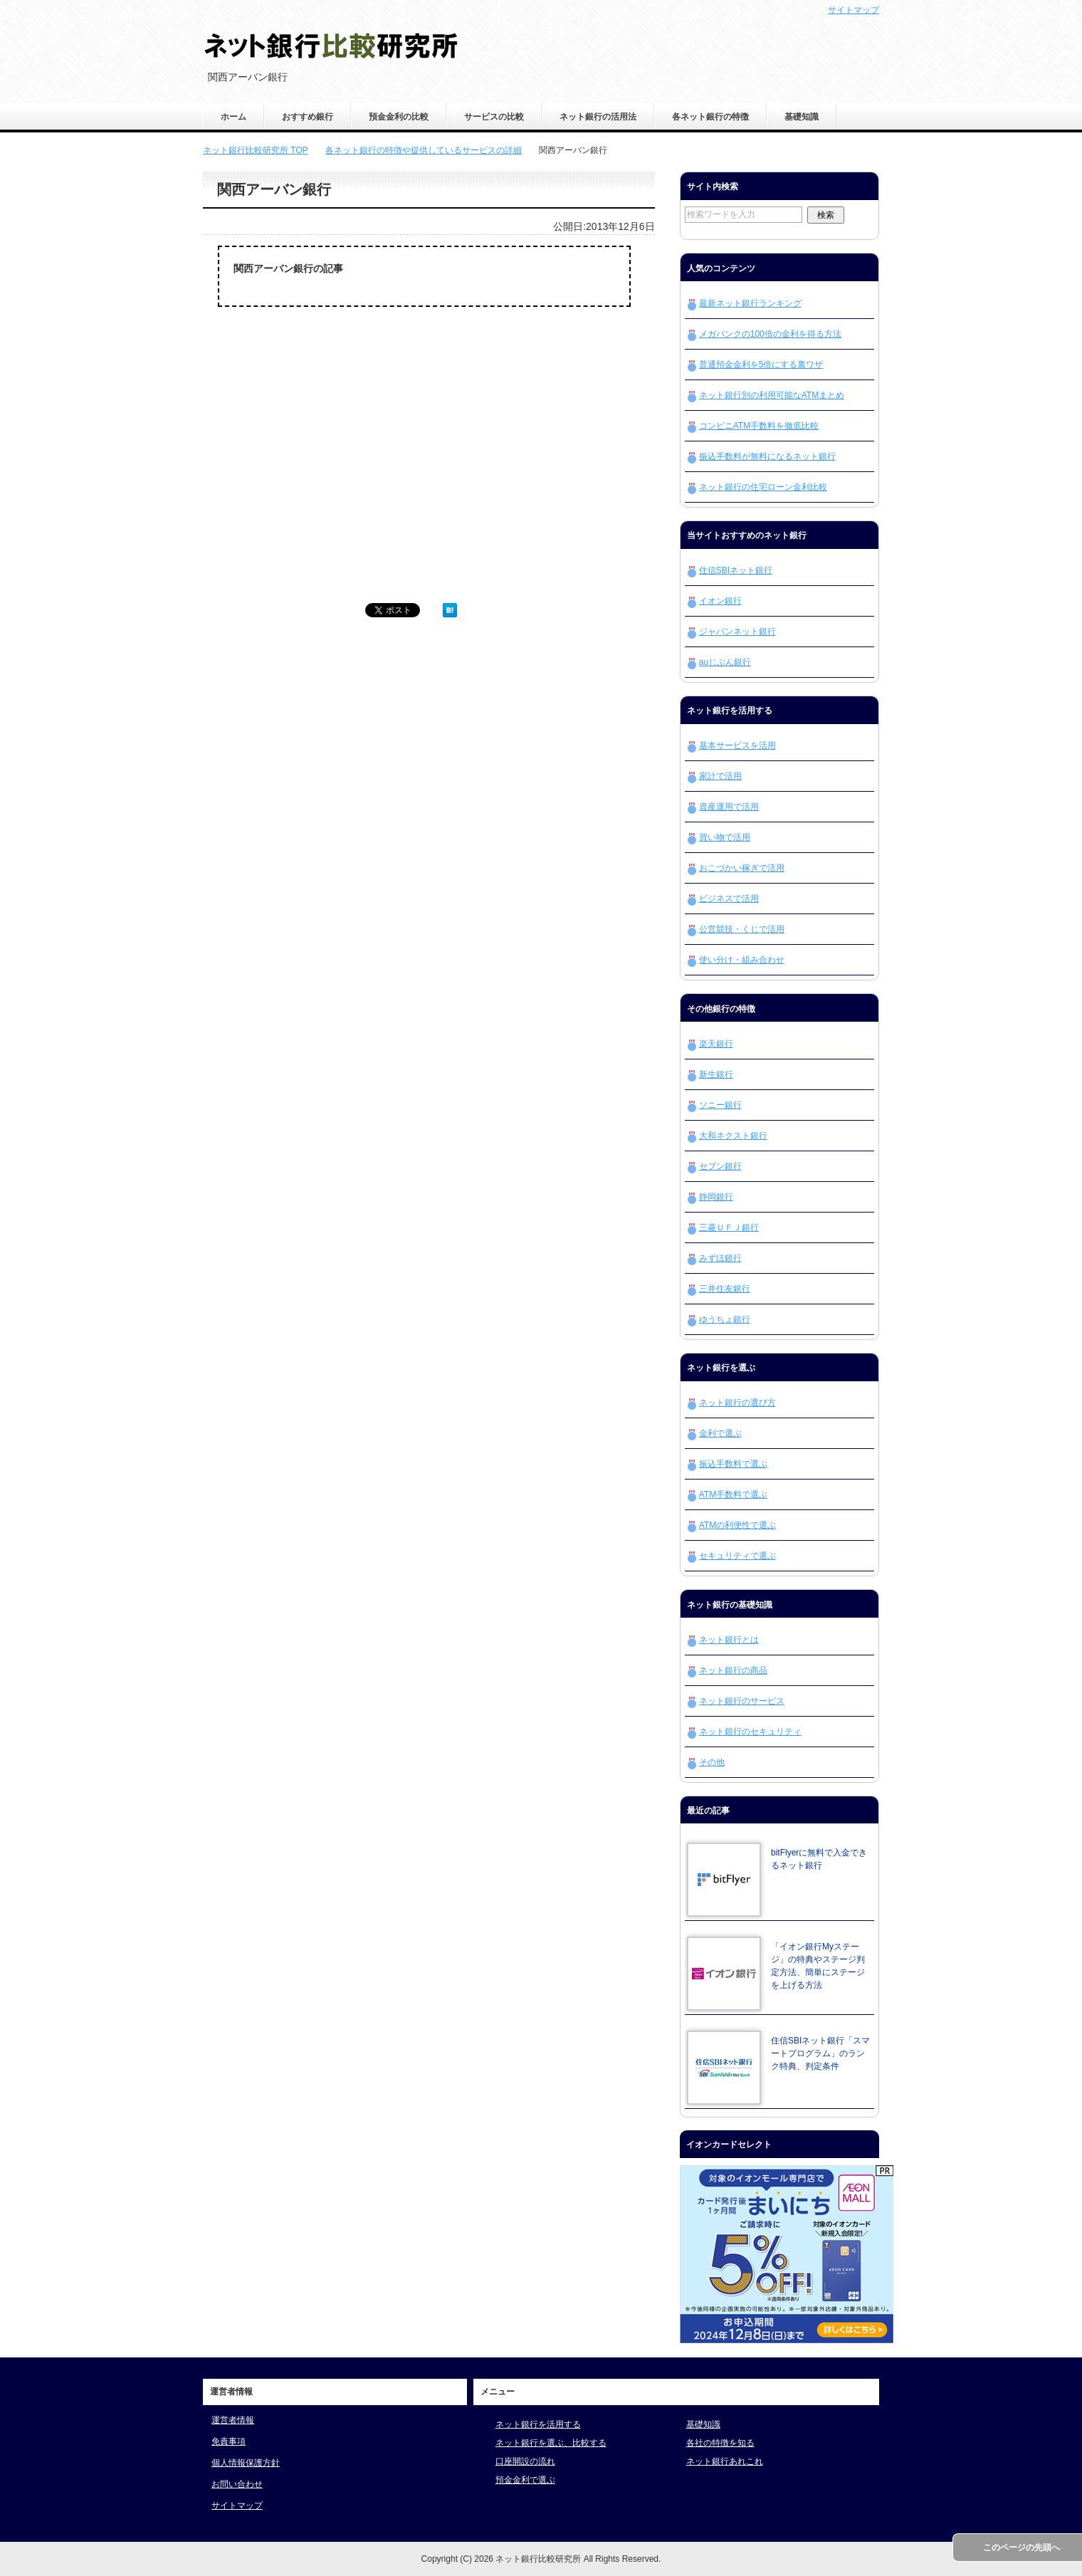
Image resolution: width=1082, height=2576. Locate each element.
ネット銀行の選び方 (737, 1403)
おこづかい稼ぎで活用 (741, 868)
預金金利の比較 (399, 117)
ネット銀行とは (729, 1640)
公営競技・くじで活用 (741, 929)
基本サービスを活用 (737, 745)
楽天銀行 (716, 1044)
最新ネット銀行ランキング (750, 303)
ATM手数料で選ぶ (733, 1494)
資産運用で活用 (729, 807)
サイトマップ (237, 2505)
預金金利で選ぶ (525, 2480)
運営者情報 (232, 2420)
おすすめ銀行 (307, 117)
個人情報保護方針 (245, 2463)
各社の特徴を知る (720, 2443)
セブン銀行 (720, 1166)
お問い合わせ (237, 2484)
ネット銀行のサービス (741, 1701)
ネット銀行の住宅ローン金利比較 (763, 487)
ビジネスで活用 (729, 899)
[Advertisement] (317, 476)
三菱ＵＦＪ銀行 (729, 1227)
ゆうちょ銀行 (724, 1319)
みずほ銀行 (720, 1258)
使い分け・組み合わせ (741, 960)
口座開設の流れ (525, 2461)
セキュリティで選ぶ (737, 1556)
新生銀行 (716, 1074)
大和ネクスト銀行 (733, 1136)
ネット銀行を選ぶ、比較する (550, 2443)
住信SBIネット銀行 (735, 570)
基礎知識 (801, 117)
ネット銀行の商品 (733, 1670)
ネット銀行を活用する (538, 2424)
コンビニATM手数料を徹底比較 (759, 426)
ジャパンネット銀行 (737, 632)
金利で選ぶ (720, 1433)
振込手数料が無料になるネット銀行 (767, 456)
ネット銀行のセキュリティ (750, 1732)
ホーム (233, 117)
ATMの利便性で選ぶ (737, 1525)
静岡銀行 (716, 1197)
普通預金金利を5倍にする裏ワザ (761, 365)
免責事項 (228, 2441)
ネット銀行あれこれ (724, 2461)
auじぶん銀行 (725, 662)
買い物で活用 (724, 837)
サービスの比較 (494, 117)
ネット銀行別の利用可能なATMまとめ (771, 395)
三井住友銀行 (724, 1289)
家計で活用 (720, 776)
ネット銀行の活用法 (598, 117)
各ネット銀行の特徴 (710, 117)
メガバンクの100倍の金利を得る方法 (770, 334)
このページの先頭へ (1021, 2548)
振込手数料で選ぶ (733, 1464)
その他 (712, 1762)
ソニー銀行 (720, 1105)
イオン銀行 (720, 601)
